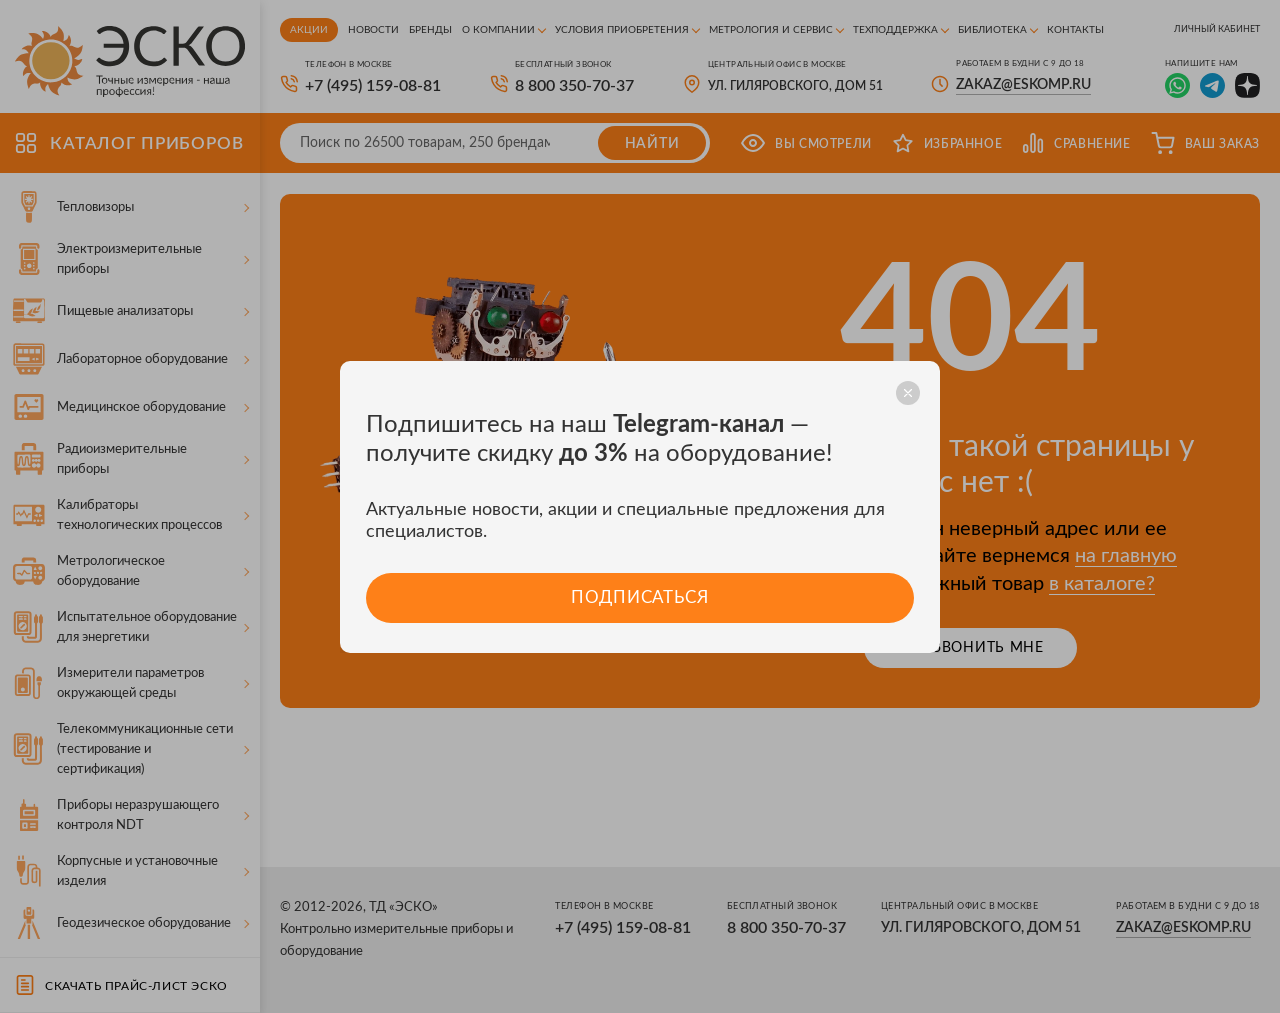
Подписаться (639, 597)
